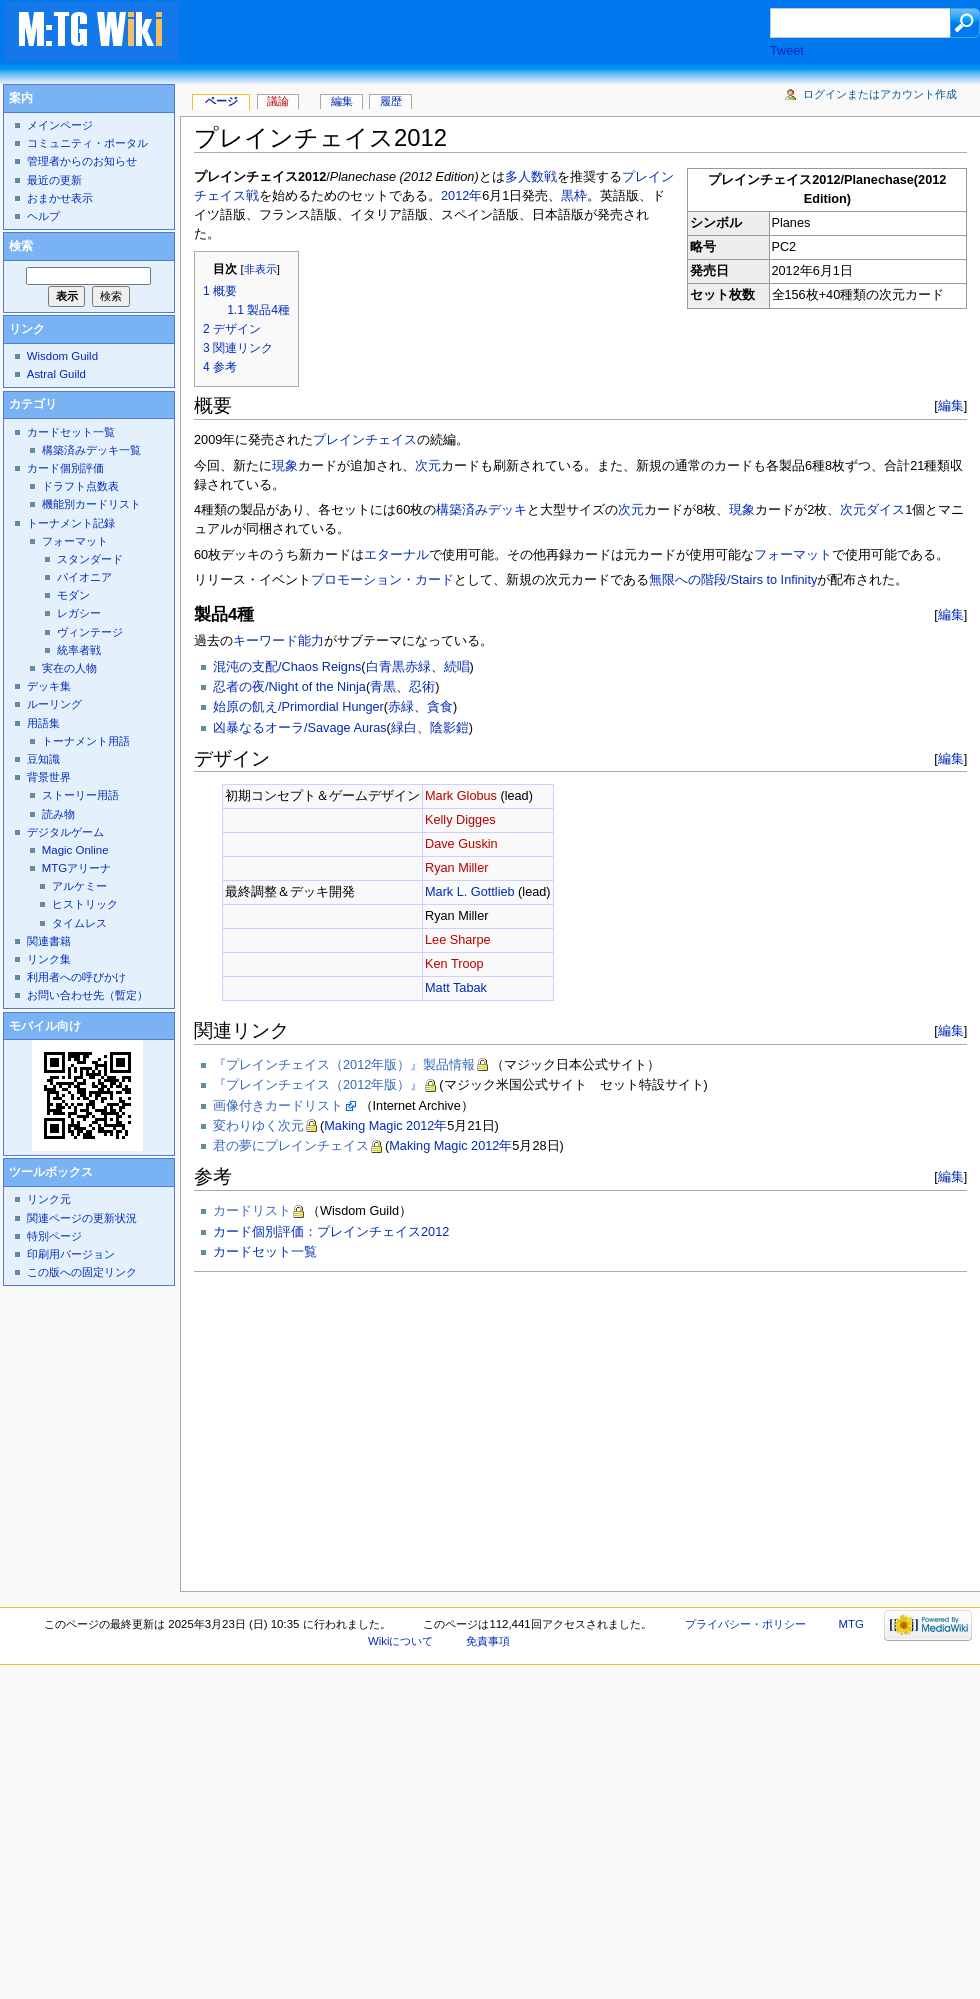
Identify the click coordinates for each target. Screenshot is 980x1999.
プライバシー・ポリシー (745, 1624)
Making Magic (363, 1126)
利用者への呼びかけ (76, 977)
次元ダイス (872, 510)
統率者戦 (79, 650)
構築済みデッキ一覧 (91, 450)
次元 (428, 466)
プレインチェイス (365, 440)
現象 (285, 466)
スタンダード (90, 559)
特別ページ (54, 1236)
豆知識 (43, 759)
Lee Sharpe (458, 940)
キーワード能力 (278, 641)
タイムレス (79, 923)
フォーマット (793, 555)
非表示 (260, 269)
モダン (73, 595)
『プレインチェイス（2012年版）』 (318, 1085)
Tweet (787, 51)
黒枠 (574, 196)
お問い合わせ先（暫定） (87, 995)
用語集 (43, 723)
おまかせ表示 (60, 198)
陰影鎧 (449, 728)
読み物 (58, 814)
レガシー (79, 613)
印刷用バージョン (71, 1254)
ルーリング (54, 704)
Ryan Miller (456, 868)
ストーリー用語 (80, 795)
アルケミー (79, 886)
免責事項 (488, 1641)
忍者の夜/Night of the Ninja (289, 687)
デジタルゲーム (65, 832)
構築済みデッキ (481, 510)
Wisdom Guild (62, 356)
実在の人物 (69, 668)
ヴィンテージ (90, 632)
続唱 (457, 667)
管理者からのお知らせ (82, 161)
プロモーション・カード (382, 580)
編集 (951, 405)
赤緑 (401, 707)
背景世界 (49, 777)
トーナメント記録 (71, 523)
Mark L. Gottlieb (470, 892)
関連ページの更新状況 (82, 1218)
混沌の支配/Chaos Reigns (287, 667)
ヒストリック (85, 904)
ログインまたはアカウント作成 (880, 94)
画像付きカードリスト (278, 1106)
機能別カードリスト (91, 504)
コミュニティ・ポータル (87, 143)
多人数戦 (531, 177)
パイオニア (84, 577)
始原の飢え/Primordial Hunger (298, 707)
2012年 (461, 196)
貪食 (440, 707)
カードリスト (252, 1211)
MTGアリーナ (76, 868)
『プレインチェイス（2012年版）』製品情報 (344, 1065)
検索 (21, 246)
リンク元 (49, 1199)
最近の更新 (54, 180)
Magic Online (75, 850)
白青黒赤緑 (398, 667)
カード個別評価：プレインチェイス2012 (331, 1232)
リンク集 (49, 959)
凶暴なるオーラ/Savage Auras (300, 728)
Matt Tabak (456, 988)
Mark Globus (461, 796)
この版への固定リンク (82, 1272)
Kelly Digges (460, 820)
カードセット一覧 (265, 1252)
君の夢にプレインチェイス (291, 1146)
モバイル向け (45, 1026)
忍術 (422, 687)
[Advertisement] (382, 1426)
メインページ (60, 125)
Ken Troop (454, 964)
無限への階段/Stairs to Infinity (733, 580)
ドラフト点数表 (80, 486)
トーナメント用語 (86, 741)
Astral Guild (56, 374)
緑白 (404, 728)
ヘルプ (43, 216)
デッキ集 (49, 686)
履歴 (391, 101)
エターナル (396, 555)
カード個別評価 (65, 468)
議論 (278, 101)
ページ (221, 101)
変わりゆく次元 (258, 1126)
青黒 (383, 687)
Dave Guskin (461, 844)
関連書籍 (49, 941)
